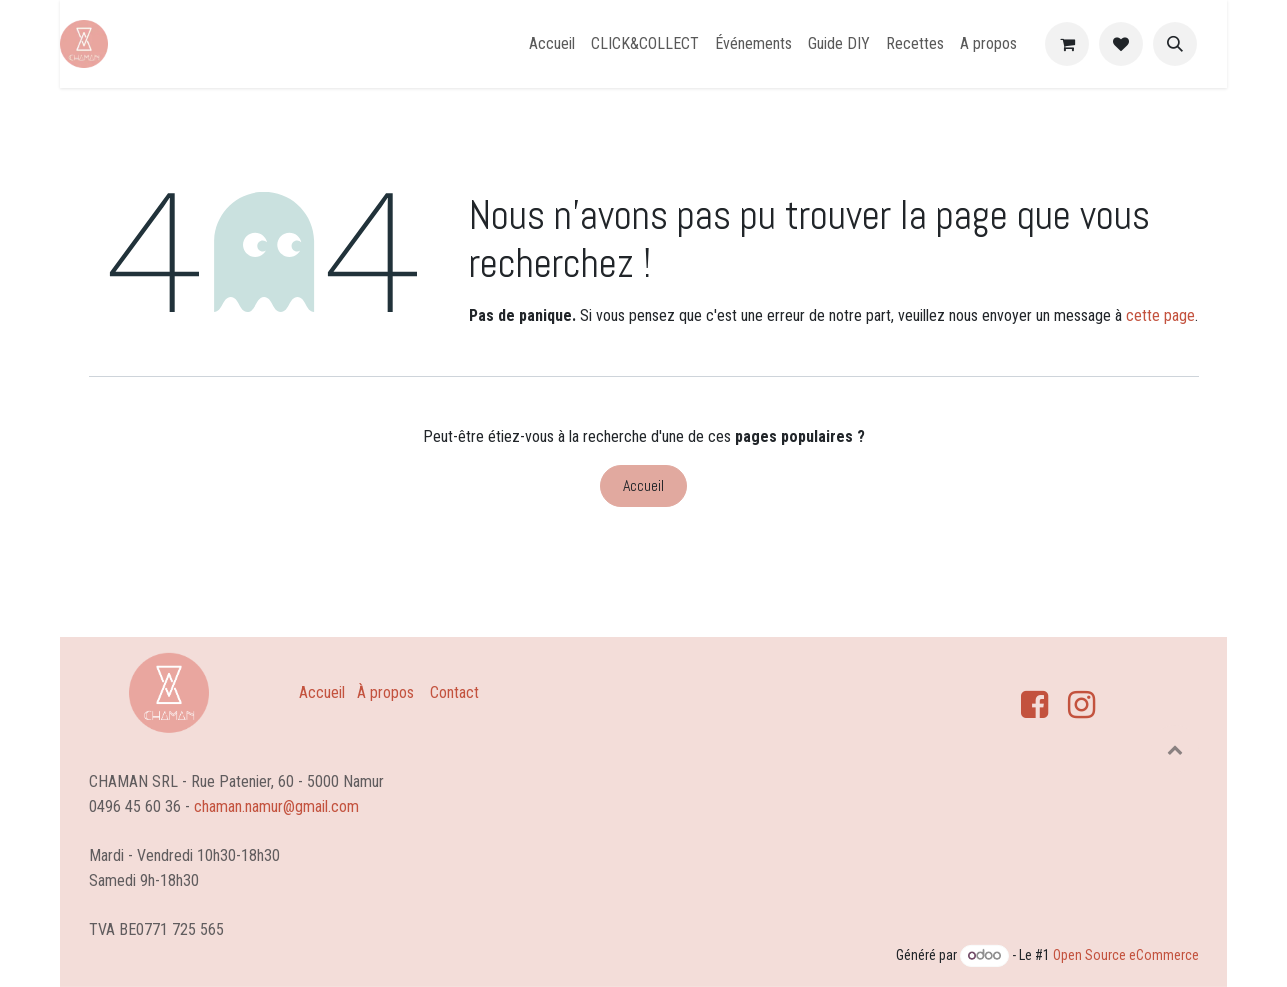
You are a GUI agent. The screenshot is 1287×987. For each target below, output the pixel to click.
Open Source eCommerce (1126, 955)
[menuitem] (552, 44)
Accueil (643, 485)
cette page (1160, 315)
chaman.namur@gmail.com (276, 805)
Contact (454, 692)
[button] (1175, 44)
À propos (385, 692)
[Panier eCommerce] (1067, 44)
